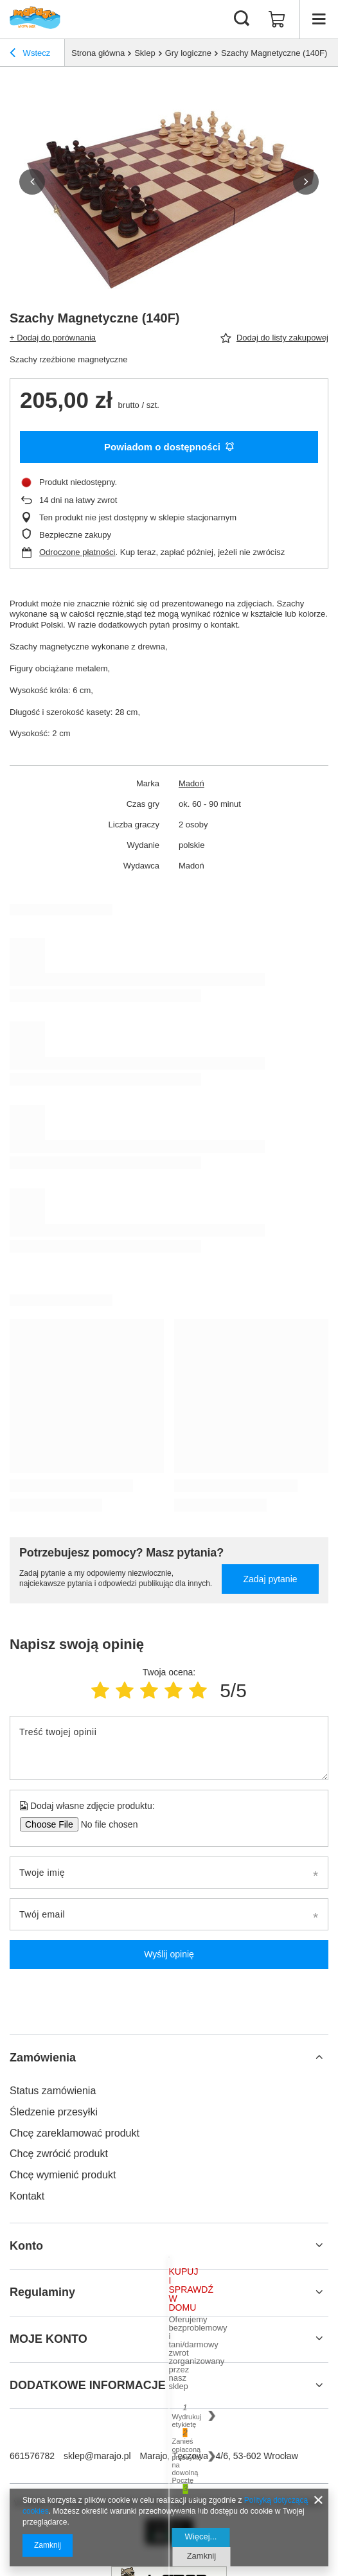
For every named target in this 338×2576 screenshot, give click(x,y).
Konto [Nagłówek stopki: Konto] (26, 2245)
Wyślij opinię (169, 1954)
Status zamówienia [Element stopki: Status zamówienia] (53, 2090)
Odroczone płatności (77, 552)
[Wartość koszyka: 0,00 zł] (277, 19)
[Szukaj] (242, 19)
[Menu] (318, 19)
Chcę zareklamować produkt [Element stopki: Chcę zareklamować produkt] (74, 2133)
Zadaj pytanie (270, 1579)
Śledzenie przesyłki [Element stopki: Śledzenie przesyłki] (54, 2111)
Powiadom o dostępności (169, 446)
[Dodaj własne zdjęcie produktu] (105, 1824)
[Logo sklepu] (35, 19)
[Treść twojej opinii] (169, 1748)
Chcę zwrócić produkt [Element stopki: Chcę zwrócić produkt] (59, 2153)
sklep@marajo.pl (97, 2456)
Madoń (191, 783)
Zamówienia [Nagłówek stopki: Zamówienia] (43, 2057)
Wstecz (30, 54)
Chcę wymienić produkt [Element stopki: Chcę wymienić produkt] (63, 2174)
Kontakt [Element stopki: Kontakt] (27, 2196)
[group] (169, 181)
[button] (32, 182)
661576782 (32, 2456)
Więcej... (201, 2536)
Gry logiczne (188, 53)
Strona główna (98, 53)
